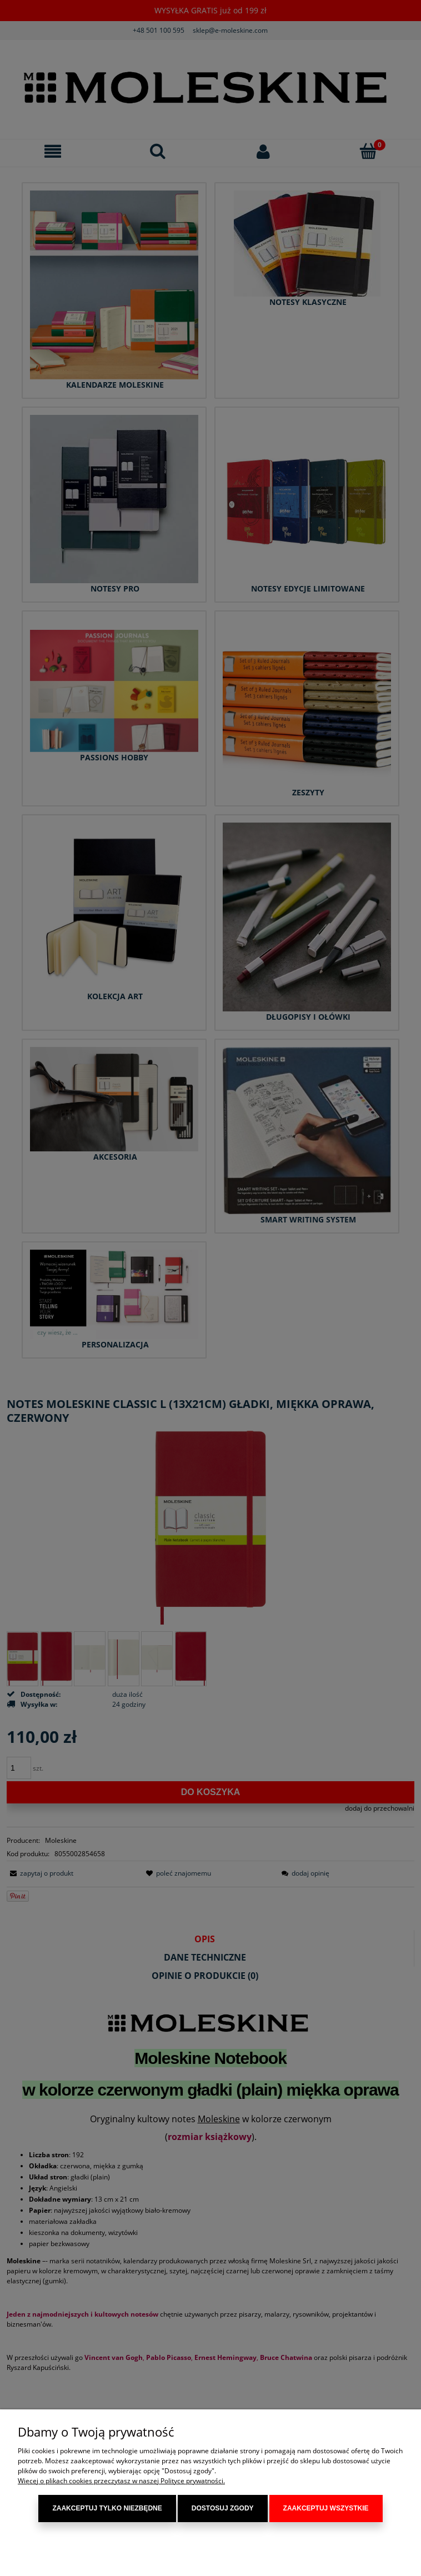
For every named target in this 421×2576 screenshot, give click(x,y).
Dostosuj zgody (223, 2509)
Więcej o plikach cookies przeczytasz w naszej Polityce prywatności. (121, 2481)
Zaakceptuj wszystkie (326, 2509)
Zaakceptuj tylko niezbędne (107, 2509)
